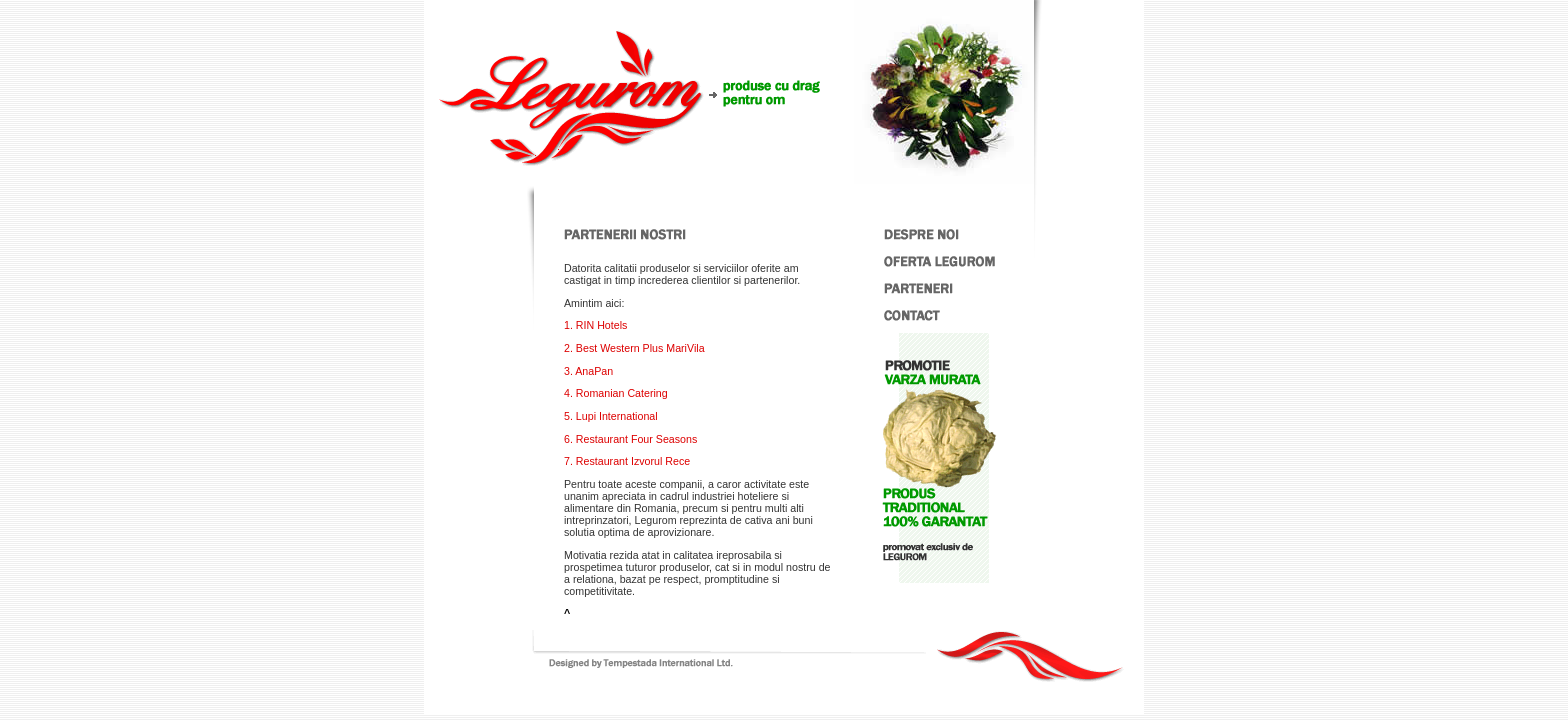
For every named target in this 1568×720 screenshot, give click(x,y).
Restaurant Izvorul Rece (633, 461)
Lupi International (617, 416)
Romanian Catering (622, 393)
